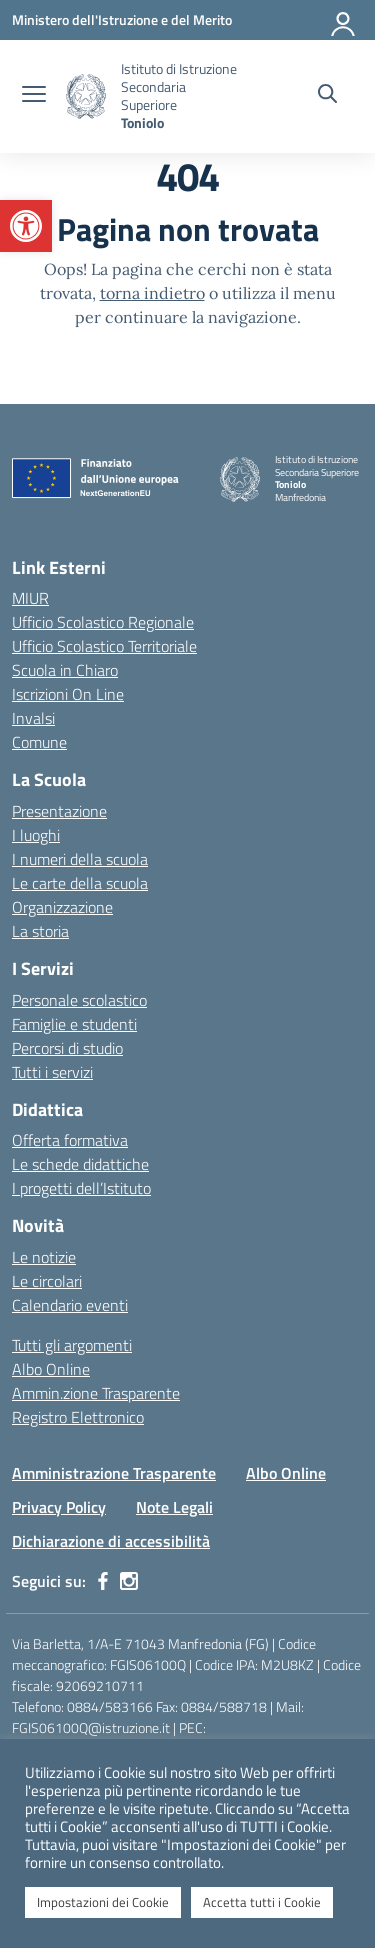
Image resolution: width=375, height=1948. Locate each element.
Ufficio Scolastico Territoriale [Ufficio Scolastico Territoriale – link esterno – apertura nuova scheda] (104, 646)
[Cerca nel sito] (327, 96)
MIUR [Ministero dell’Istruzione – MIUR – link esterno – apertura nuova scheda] (30, 598)
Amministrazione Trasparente (114, 1473)
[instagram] (129, 1581)
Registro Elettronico (78, 1417)
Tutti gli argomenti (72, 1345)
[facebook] (103, 1581)
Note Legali (174, 1507)
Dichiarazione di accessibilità (111, 1541)
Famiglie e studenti (74, 1024)
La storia (40, 931)
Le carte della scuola (80, 883)
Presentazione (59, 811)
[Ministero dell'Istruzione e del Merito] (122, 19)
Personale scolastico (79, 1000)
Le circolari (47, 1281)
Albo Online (51, 1369)
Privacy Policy (59, 1507)
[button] (26, 226)
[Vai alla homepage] (86, 96)
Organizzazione (62, 907)
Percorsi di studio (67, 1048)
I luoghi (36, 835)
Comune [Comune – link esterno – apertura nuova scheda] (39, 742)
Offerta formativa (70, 1140)
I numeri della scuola (80, 859)
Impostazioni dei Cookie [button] (103, 1902)
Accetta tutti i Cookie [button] (262, 1902)
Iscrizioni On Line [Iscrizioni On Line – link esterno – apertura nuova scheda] (68, 694)
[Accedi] (344, 20)
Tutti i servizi (52, 1072)
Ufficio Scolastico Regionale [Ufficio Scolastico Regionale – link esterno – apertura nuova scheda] (103, 622)
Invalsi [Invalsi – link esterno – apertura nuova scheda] (33, 718)
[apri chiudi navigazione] (34, 96)
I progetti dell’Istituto (81, 1188)
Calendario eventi (70, 1305)
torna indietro (152, 293)
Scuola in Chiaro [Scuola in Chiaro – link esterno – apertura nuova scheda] (65, 670)
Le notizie (44, 1257)
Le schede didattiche (80, 1164)
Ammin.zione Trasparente (96, 1393)
